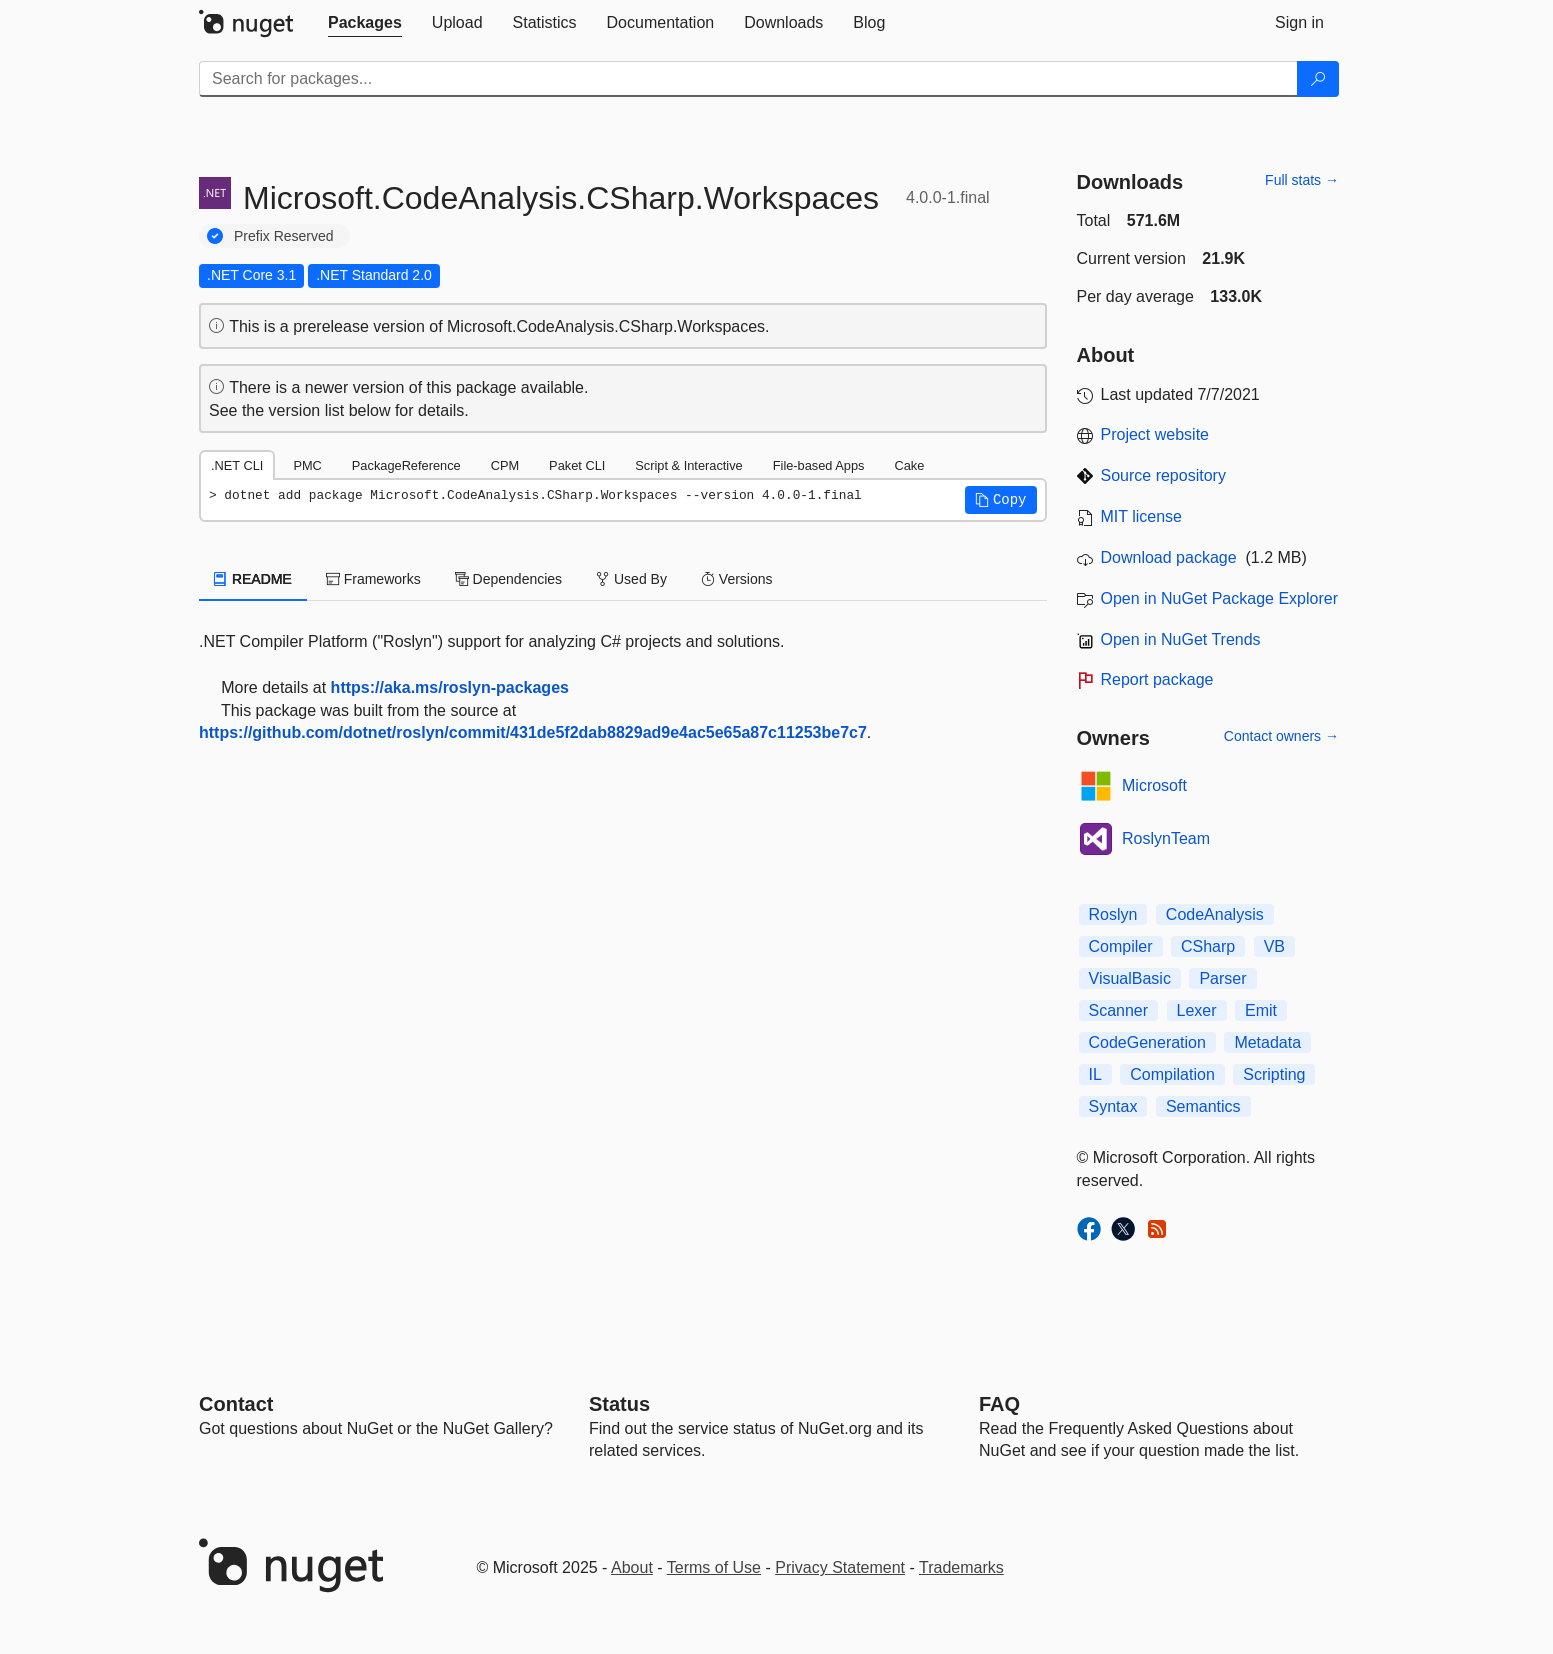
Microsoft (1154, 785)
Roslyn (1113, 914)
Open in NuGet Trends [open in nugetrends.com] (1181, 639)
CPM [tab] (505, 465)
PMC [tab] (307, 465)
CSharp (1208, 946)
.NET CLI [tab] (237, 465)
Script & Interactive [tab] (688, 465)
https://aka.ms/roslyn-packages (450, 687)
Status (619, 1404)
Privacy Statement (840, 1567)
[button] (1001, 500)
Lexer (1197, 1010)
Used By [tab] (631, 579)
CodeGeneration (1147, 1042)
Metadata (1267, 1042)
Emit (1261, 1010)
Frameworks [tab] (373, 579)
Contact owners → (1281, 736)
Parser (1222, 978)
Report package (1157, 679)
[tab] (365, 23)
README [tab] (253, 579)
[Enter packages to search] (748, 79)
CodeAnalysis (1215, 914)
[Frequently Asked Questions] (999, 1404)
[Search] (1318, 79)
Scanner (1119, 1010)
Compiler (1121, 946)
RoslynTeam (1166, 838)
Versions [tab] (737, 579)
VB (1274, 946)
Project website (1155, 434)
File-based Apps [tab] (819, 465)
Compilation (1172, 1074)
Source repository (1163, 475)
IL (1095, 1074)
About (632, 1567)
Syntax (1113, 1106)
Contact (236, 1404)
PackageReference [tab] (406, 465)
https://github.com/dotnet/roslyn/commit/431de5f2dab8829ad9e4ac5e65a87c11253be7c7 (533, 732)
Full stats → (1302, 180)
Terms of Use (714, 1567)
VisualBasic (1130, 978)
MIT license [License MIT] (1142, 516)
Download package (1169, 557)
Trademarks (961, 1567)
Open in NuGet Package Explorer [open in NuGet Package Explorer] (1219, 598)
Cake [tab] (909, 465)
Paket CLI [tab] (577, 465)
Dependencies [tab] (508, 579)
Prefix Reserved (284, 236)
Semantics (1203, 1106)
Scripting (1274, 1074)
